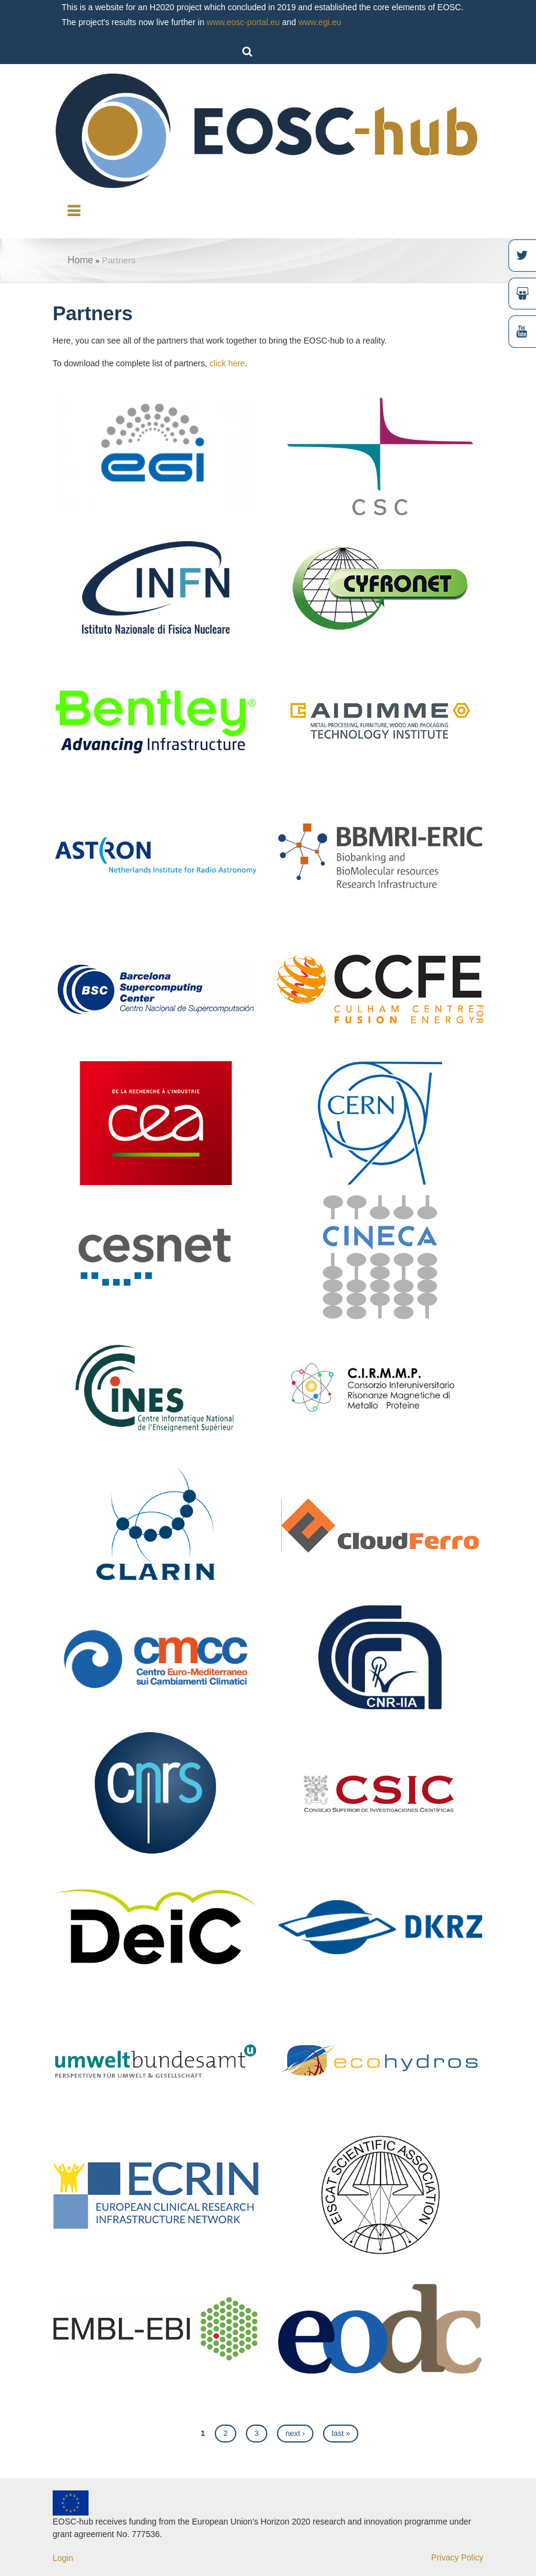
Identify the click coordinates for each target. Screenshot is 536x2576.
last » (340, 2433)
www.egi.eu (320, 22)
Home (80, 260)
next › (295, 2433)
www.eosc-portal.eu (242, 22)
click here (227, 363)
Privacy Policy (457, 2557)
